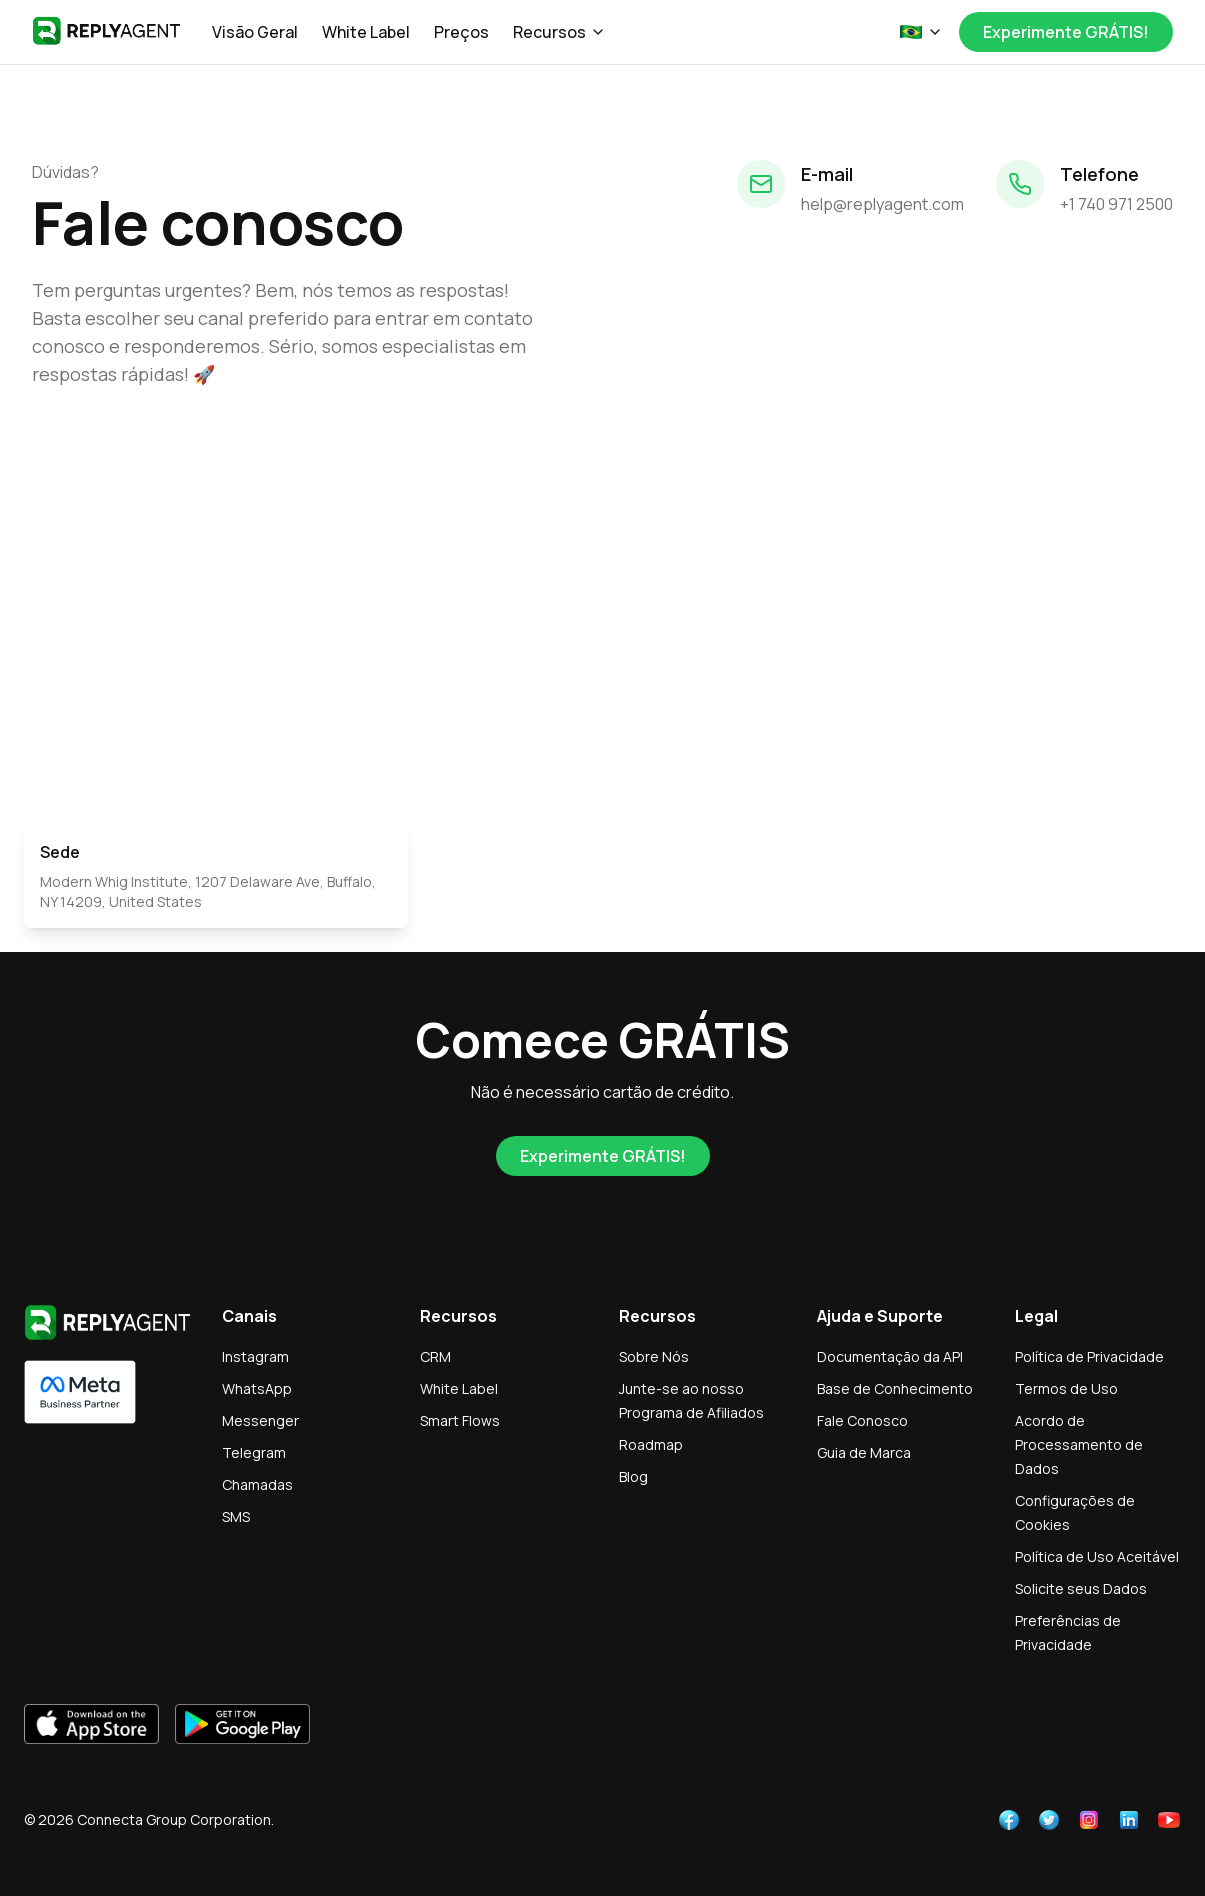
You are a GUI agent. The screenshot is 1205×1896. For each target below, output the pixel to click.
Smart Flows (460, 1420)
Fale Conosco (862, 1420)
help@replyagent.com (882, 204)
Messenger (260, 1420)
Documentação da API (890, 1356)
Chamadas (257, 1484)
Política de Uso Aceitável (1097, 1556)
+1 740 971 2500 (1116, 204)
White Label (366, 32)
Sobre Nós (654, 1356)
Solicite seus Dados (1081, 1588)
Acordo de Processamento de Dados (1079, 1444)
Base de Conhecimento (895, 1388)
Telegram (254, 1452)
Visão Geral (255, 32)
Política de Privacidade (1089, 1356)
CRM (435, 1356)
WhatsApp (257, 1388)
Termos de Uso (1066, 1388)
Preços (461, 32)
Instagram (255, 1356)
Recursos (559, 32)
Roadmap (651, 1444)
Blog (633, 1476)
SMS (236, 1516)
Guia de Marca (864, 1452)
